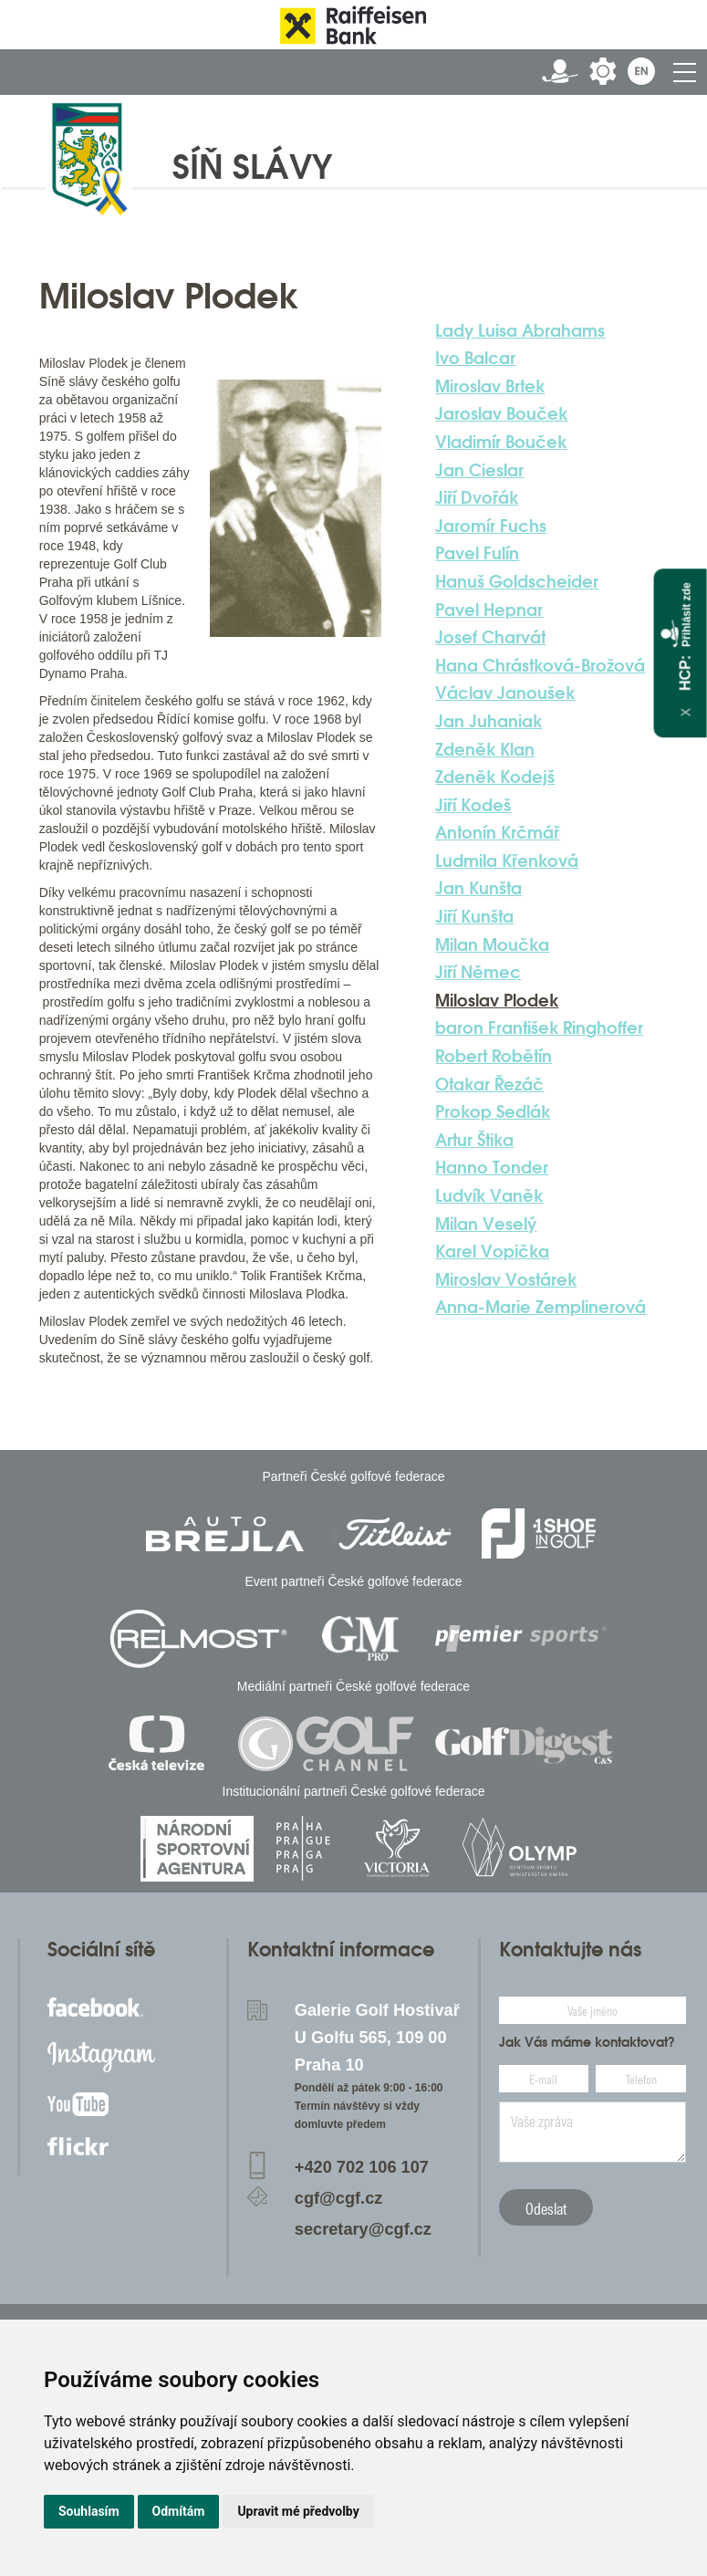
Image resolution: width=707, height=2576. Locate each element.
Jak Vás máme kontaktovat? (587, 2042)
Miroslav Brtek (490, 386)
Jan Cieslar (479, 470)
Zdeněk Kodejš (495, 776)
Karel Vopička (492, 1251)
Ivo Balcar (475, 358)
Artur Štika (474, 1140)
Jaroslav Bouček (501, 413)
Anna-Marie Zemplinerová (540, 1307)
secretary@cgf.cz (363, 2229)
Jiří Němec (478, 972)
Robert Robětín (493, 1056)
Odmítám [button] (178, 2511)
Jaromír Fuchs (490, 526)
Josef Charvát (490, 637)
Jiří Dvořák (476, 497)
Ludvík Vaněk (489, 1195)
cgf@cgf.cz (339, 2198)
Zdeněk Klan (485, 749)
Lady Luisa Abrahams (520, 330)
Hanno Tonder (491, 1167)
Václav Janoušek (505, 693)
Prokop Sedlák (492, 1111)
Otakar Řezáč (489, 1084)
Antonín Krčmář (497, 832)
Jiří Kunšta (474, 916)
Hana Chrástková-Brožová (540, 665)
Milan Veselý (485, 1224)
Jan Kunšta (478, 888)
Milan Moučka (492, 944)
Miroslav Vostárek (506, 1279)
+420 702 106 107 (362, 2167)
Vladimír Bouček (501, 442)
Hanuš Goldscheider (516, 581)
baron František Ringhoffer (539, 1027)
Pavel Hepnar (489, 610)
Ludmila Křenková (506, 860)
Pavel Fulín (477, 553)
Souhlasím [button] (89, 2511)
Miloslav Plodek (496, 1000)
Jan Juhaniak (488, 721)
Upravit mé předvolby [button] (298, 2511)
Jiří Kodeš (473, 805)
